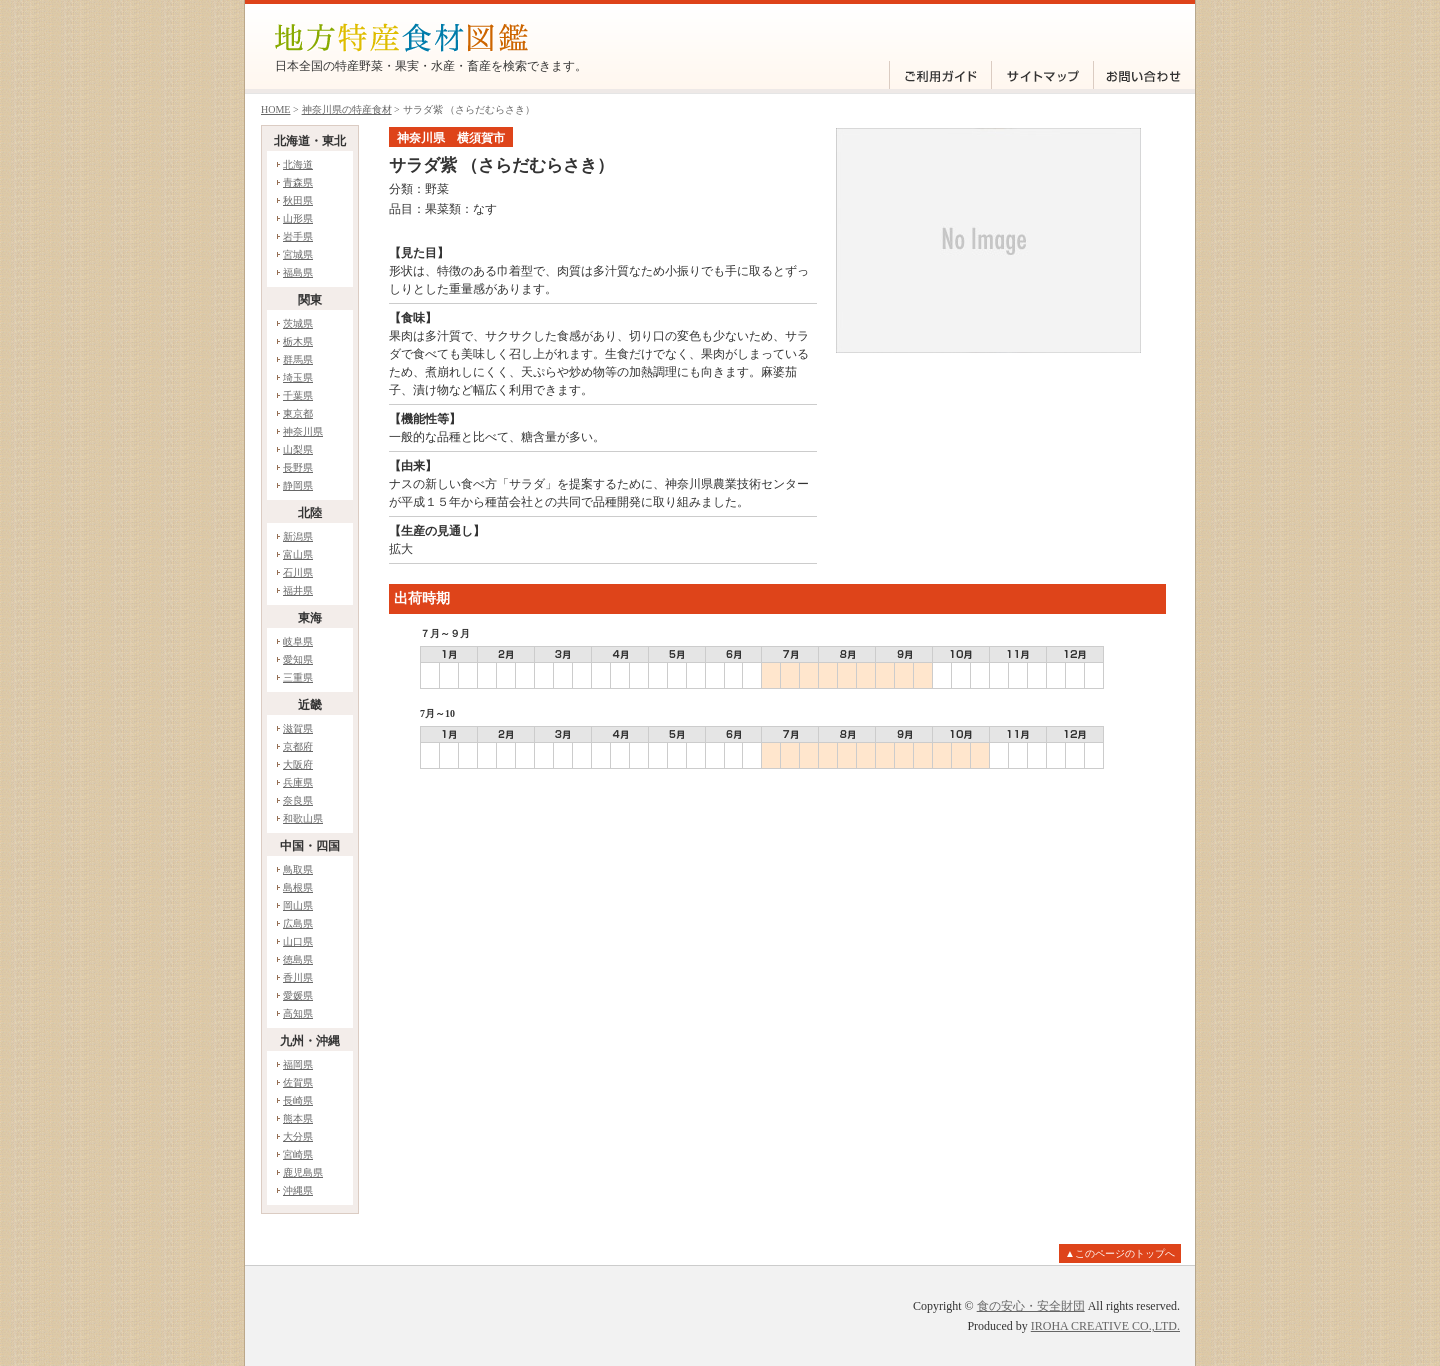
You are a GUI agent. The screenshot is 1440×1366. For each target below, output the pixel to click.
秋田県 (298, 200)
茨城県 (298, 323)
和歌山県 (303, 818)
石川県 (298, 572)
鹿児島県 (303, 1172)
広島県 (298, 923)
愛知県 (298, 659)
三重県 (298, 677)
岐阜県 (298, 641)
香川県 (298, 977)
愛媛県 (298, 995)
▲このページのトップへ (1120, 1253)
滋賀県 (298, 728)
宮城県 (298, 254)
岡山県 (298, 905)
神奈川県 (303, 431)
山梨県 (298, 449)
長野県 (298, 467)
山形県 (298, 218)
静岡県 (298, 485)
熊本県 (298, 1118)
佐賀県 (298, 1082)
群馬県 (298, 359)
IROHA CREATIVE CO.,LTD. (1105, 1326)
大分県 (298, 1136)
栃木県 (298, 341)
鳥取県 (298, 869)
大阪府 (298, 764)
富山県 (298, 554)
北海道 (298, 164)
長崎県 (298, 1100)
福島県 (298, 272)
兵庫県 (298, 782)
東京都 (298, 413)
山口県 (298, 941)
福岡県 (298, 1064)
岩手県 (298, 236)
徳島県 (298, 959)
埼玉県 (298, 377)
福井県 (298, 590)
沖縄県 (298, 1190)
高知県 (298, 1013)
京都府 (298, 746)
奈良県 (298, 800)
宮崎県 (298, 1154)
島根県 (298, 887)
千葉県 (298, 395)
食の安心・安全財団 (1031, 1306)
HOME (275, 109)
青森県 (298, 182)
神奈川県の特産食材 (347, 109)
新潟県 (298, 536)
